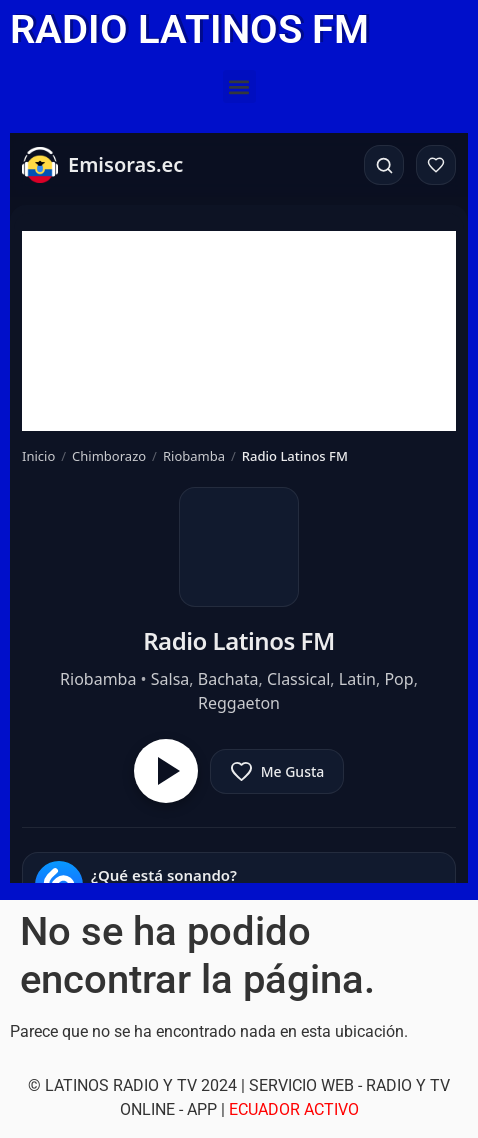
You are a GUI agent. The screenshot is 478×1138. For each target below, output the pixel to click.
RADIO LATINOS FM (189, 29)
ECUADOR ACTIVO (294, 1109)
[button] (239, 86)
